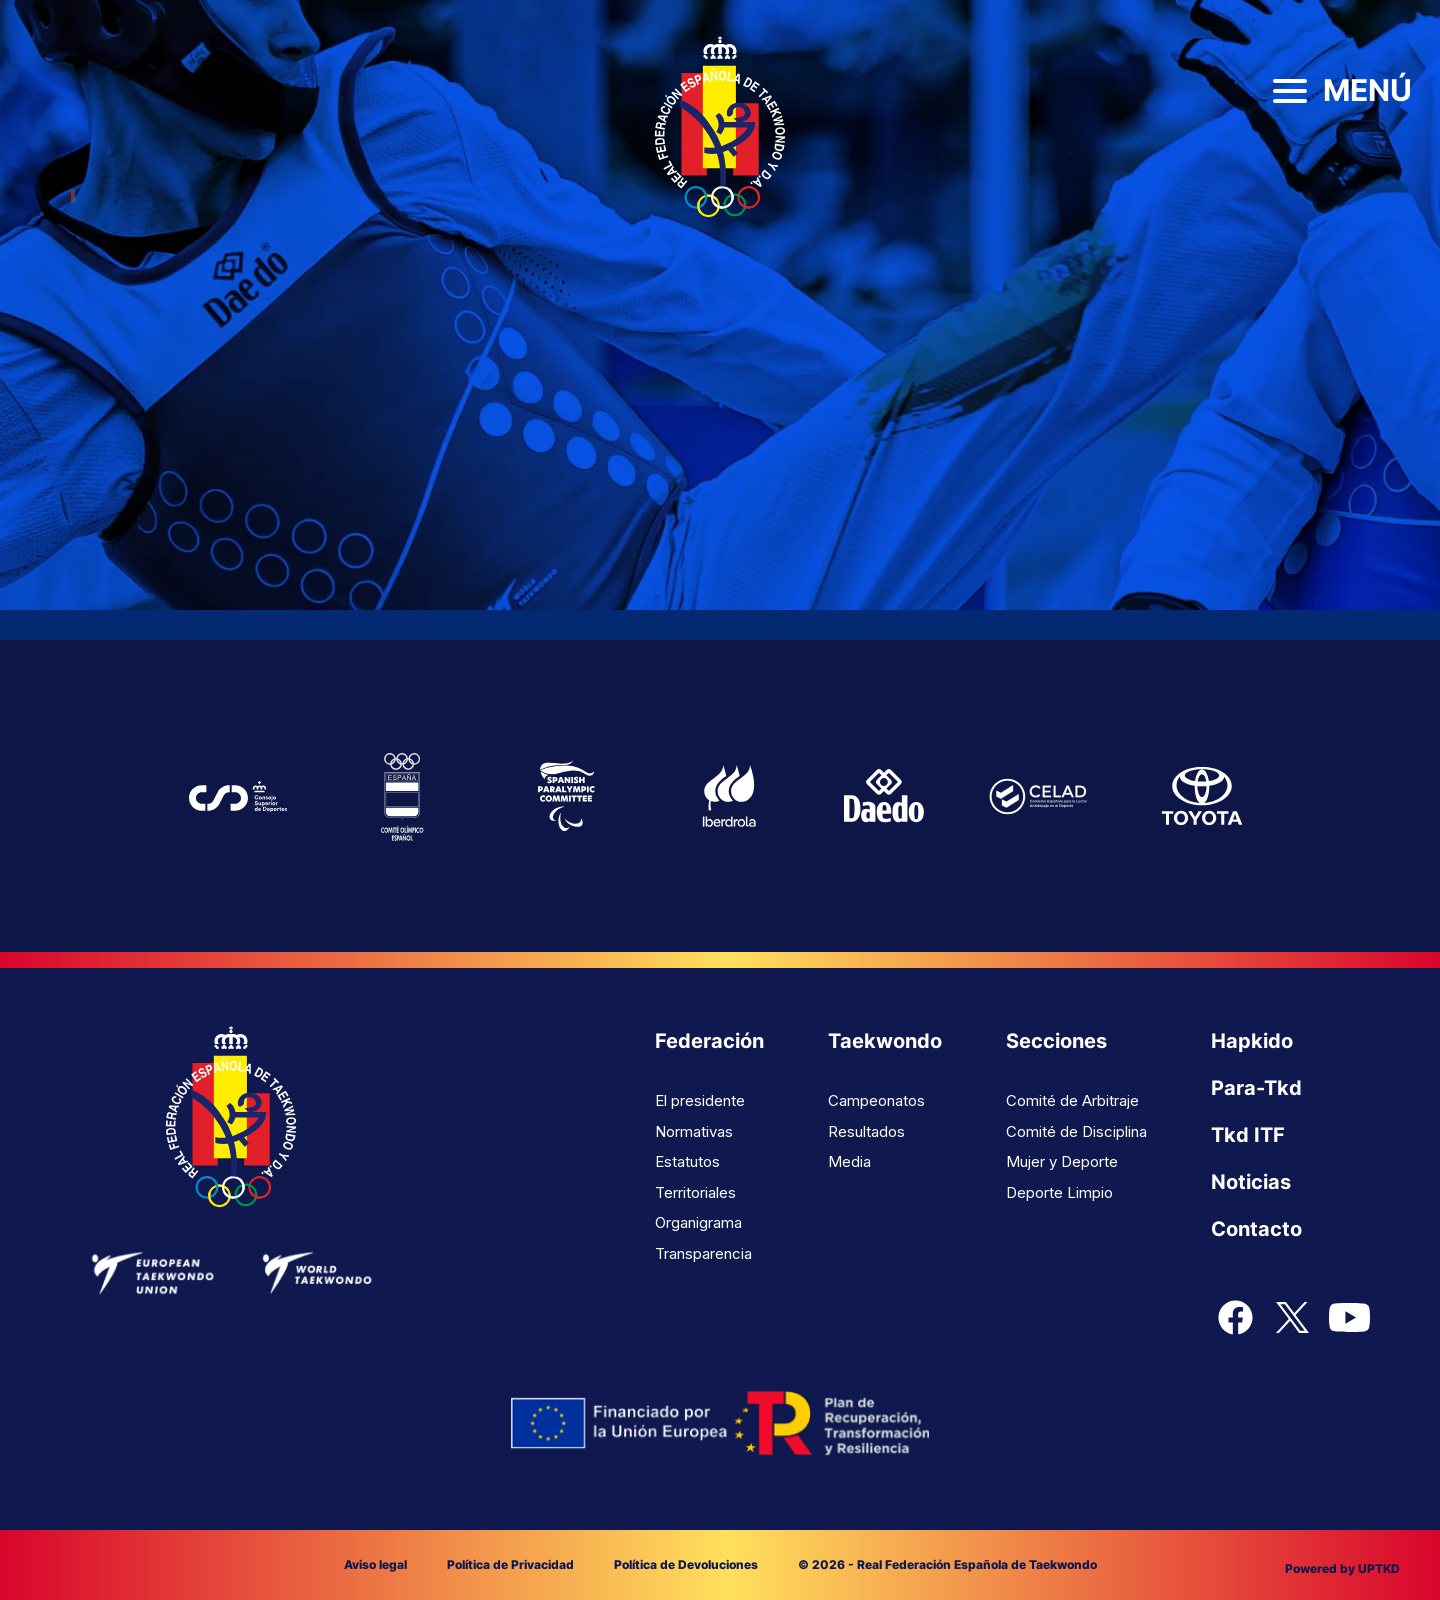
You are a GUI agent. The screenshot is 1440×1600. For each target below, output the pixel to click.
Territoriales (695, 1192)
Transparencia (703, 1253)
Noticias (1251, 1182)
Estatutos (687, 1161)
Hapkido (1252, 1041)
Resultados (866, 1131)
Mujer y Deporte (1062, 1161)
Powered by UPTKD (1342, 1568)
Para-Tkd (1256, 1088)
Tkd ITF (1248, 1135)
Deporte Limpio (1059, 1192)
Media (849, 1161)
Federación (709, 1041)
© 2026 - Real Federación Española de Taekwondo (947, 1564)
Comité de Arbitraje (1072, 1100)
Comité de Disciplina (1076, 1131)
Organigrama (698, 1222)
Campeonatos (876, 1100)
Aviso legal (375, 1564)
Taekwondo (885, 1041)
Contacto (1256, 1229)
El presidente (700, 1100)
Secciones (1056, 1041)
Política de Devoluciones (686, 1564)
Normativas (694, 1131)
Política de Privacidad (510, 1564)
